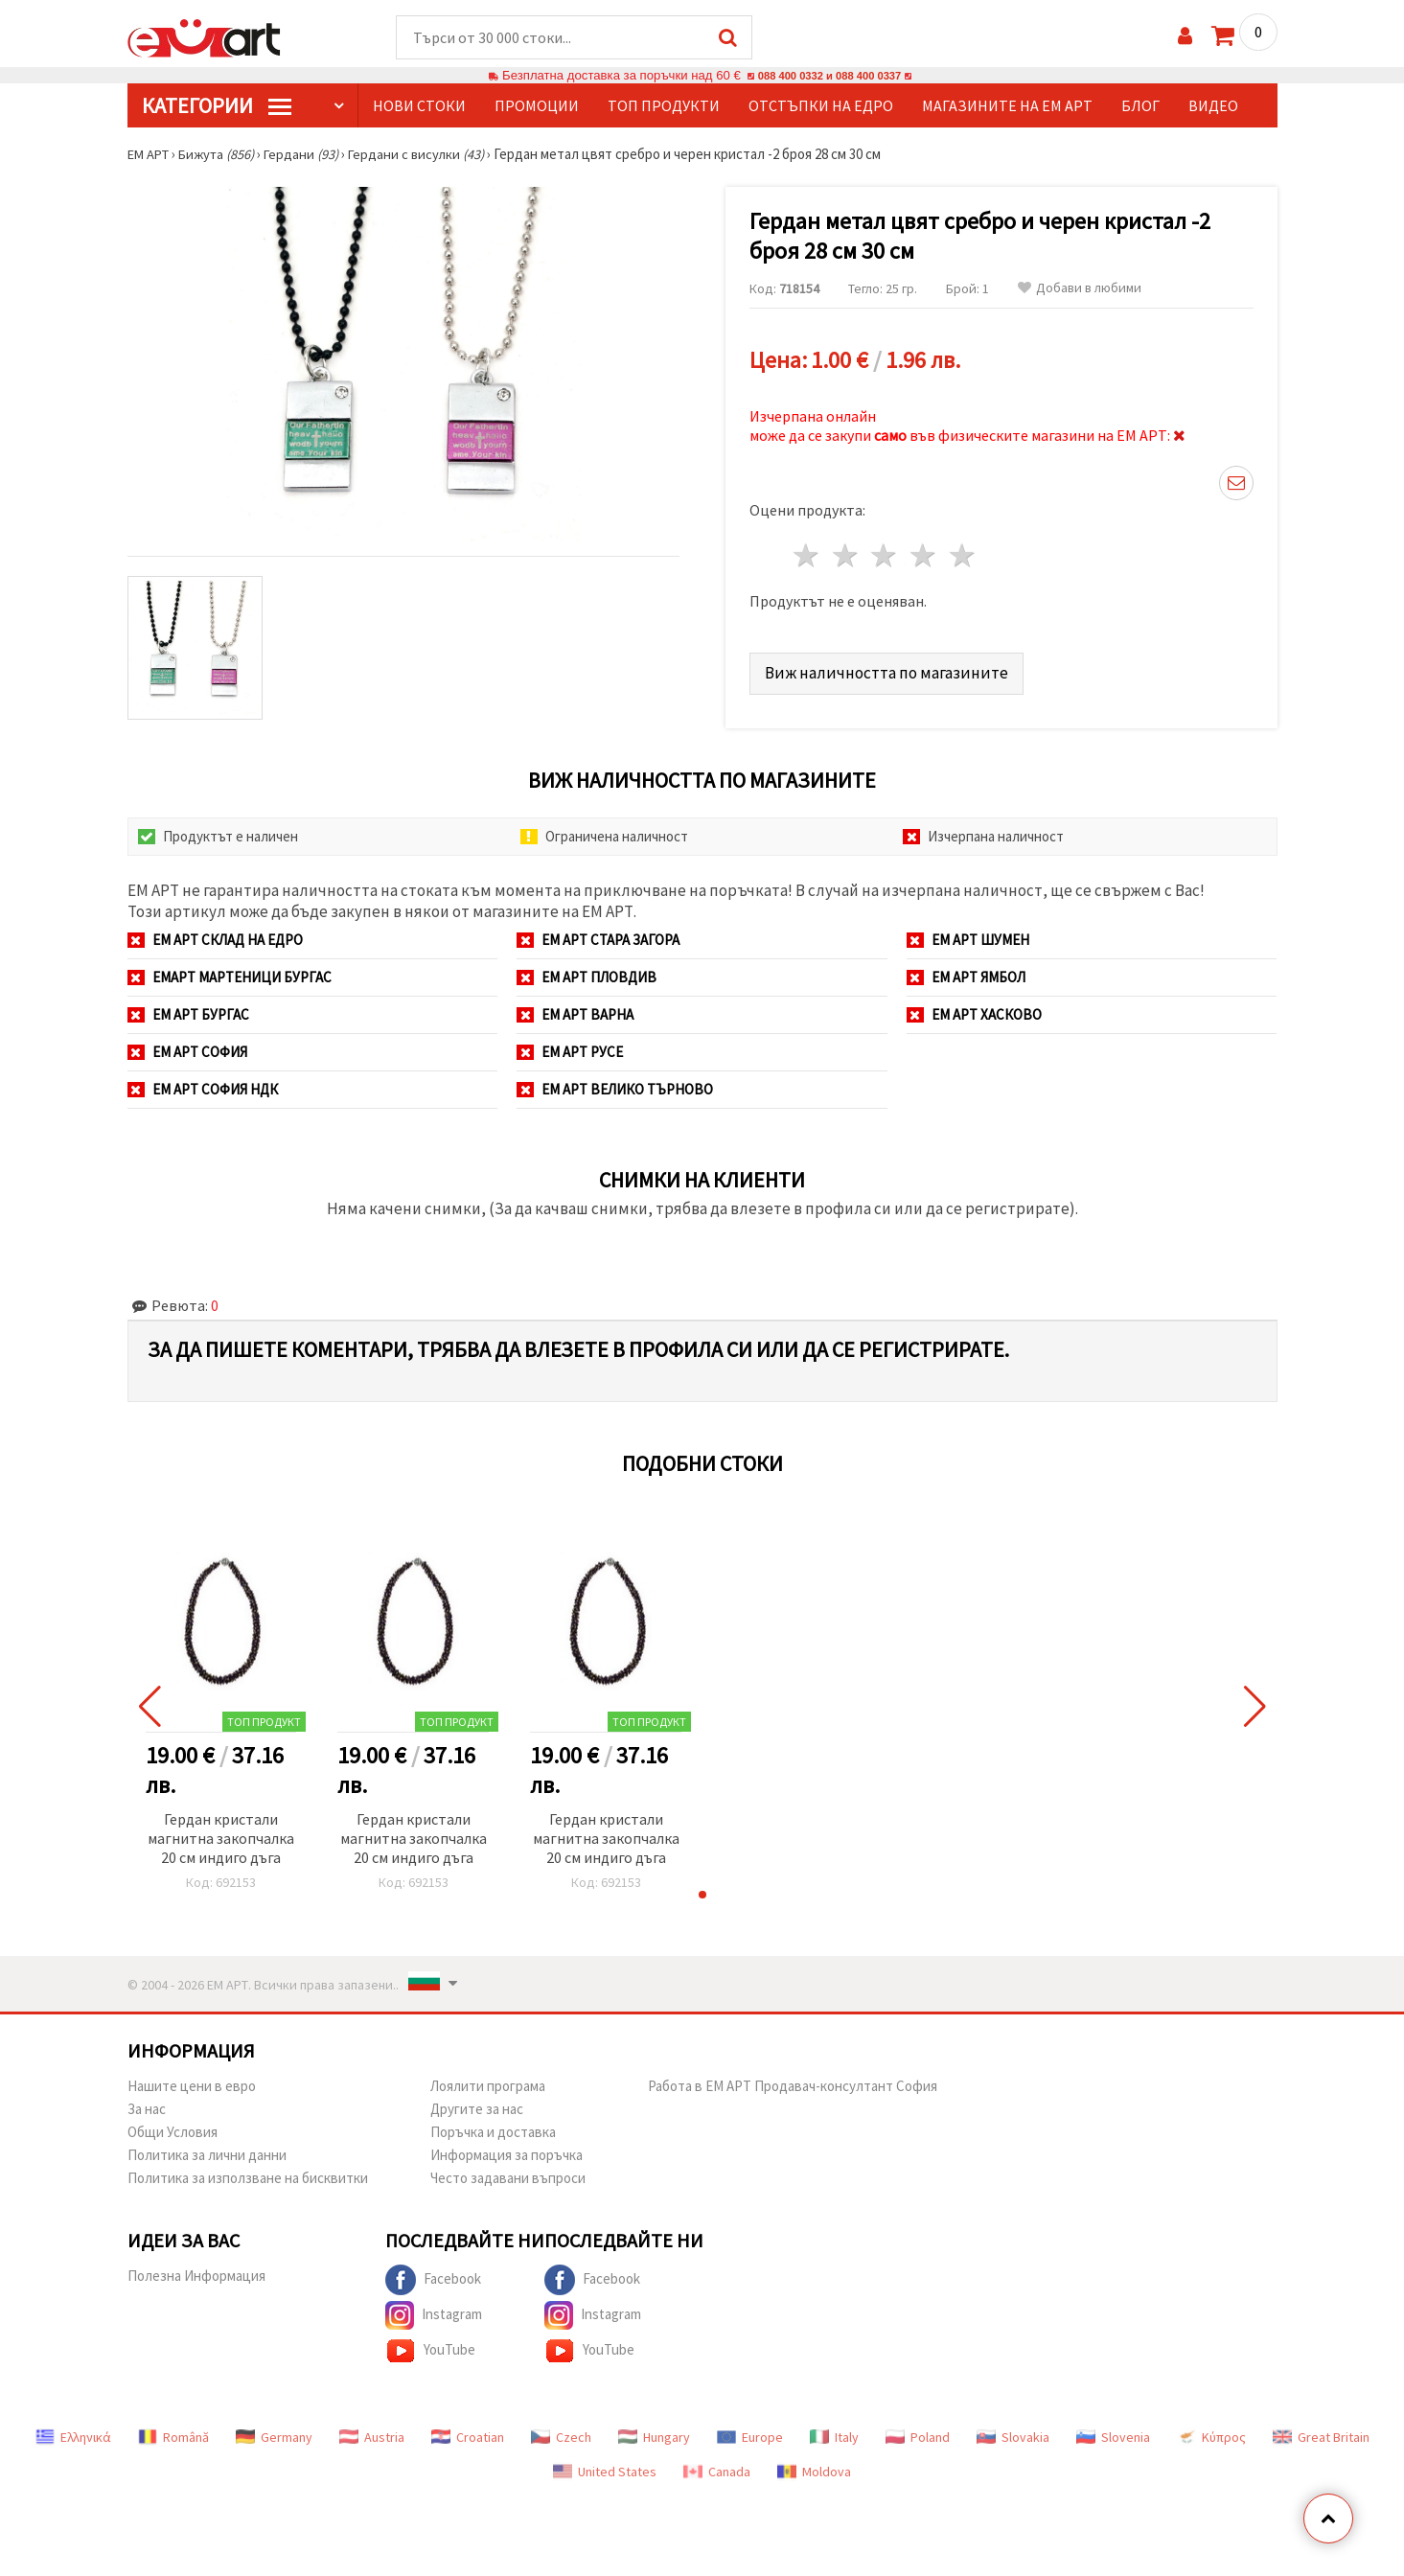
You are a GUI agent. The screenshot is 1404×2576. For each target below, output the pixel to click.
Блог (1140, 106)
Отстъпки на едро (820, 106)
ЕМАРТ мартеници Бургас (229, 971)
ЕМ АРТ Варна (575, 1009)
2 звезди (845, 550)
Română (173, 2431)
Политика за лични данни (207, 2149)
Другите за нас (476, 2103)
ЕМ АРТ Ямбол (966, 971)
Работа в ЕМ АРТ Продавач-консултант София (792, 2080)
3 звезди (885, 550)
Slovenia (1113, 2431)
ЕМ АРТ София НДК (202, 1083)
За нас (146, 2103)
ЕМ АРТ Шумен (968, 934)
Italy (834, 2431)
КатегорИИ (216, 106)
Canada (716, 2465)
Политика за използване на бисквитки (247, 2172)
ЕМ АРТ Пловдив (586, 971)
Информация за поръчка (506, 2149)
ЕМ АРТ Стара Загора (598, 934)
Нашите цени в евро (191, 2080)
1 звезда (807, 550)
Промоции (537, 106)
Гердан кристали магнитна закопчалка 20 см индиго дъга (221, 1832)
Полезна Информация (196, 2270)
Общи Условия (172, 2126)
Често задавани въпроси (508, 2172)
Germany (274, 2431)
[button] (702, 1889)
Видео (1213, 106)
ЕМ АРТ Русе (570, 1046)
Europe (750, 2431)
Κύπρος (1211, 2431)
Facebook (433, 2274)
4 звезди (924, 550)
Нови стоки (419, 106)
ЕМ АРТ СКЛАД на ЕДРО (215, 934)
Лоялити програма (487, 2080)
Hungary (654, 2431)
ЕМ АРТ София (187, 1046)
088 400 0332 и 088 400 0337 (829, 76)
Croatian (467, 2431)
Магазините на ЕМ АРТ (1007, 106)
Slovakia (1013, 2431)
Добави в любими (1079, 289)
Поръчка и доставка (493, 2126)
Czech (561, 2431)
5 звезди (963, 550)
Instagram (433, 2309)
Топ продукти (664, 106)
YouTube (430, 2345)
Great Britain (1321, 2431)
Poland (918, 2431)
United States (604, 2465)
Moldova (814, 2465)
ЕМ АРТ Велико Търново (615, 1083)
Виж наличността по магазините (887, 667)
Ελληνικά (73, 2431)
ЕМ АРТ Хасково (974, 1009)
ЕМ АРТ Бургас (188, 1009)
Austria (371, 2431)
